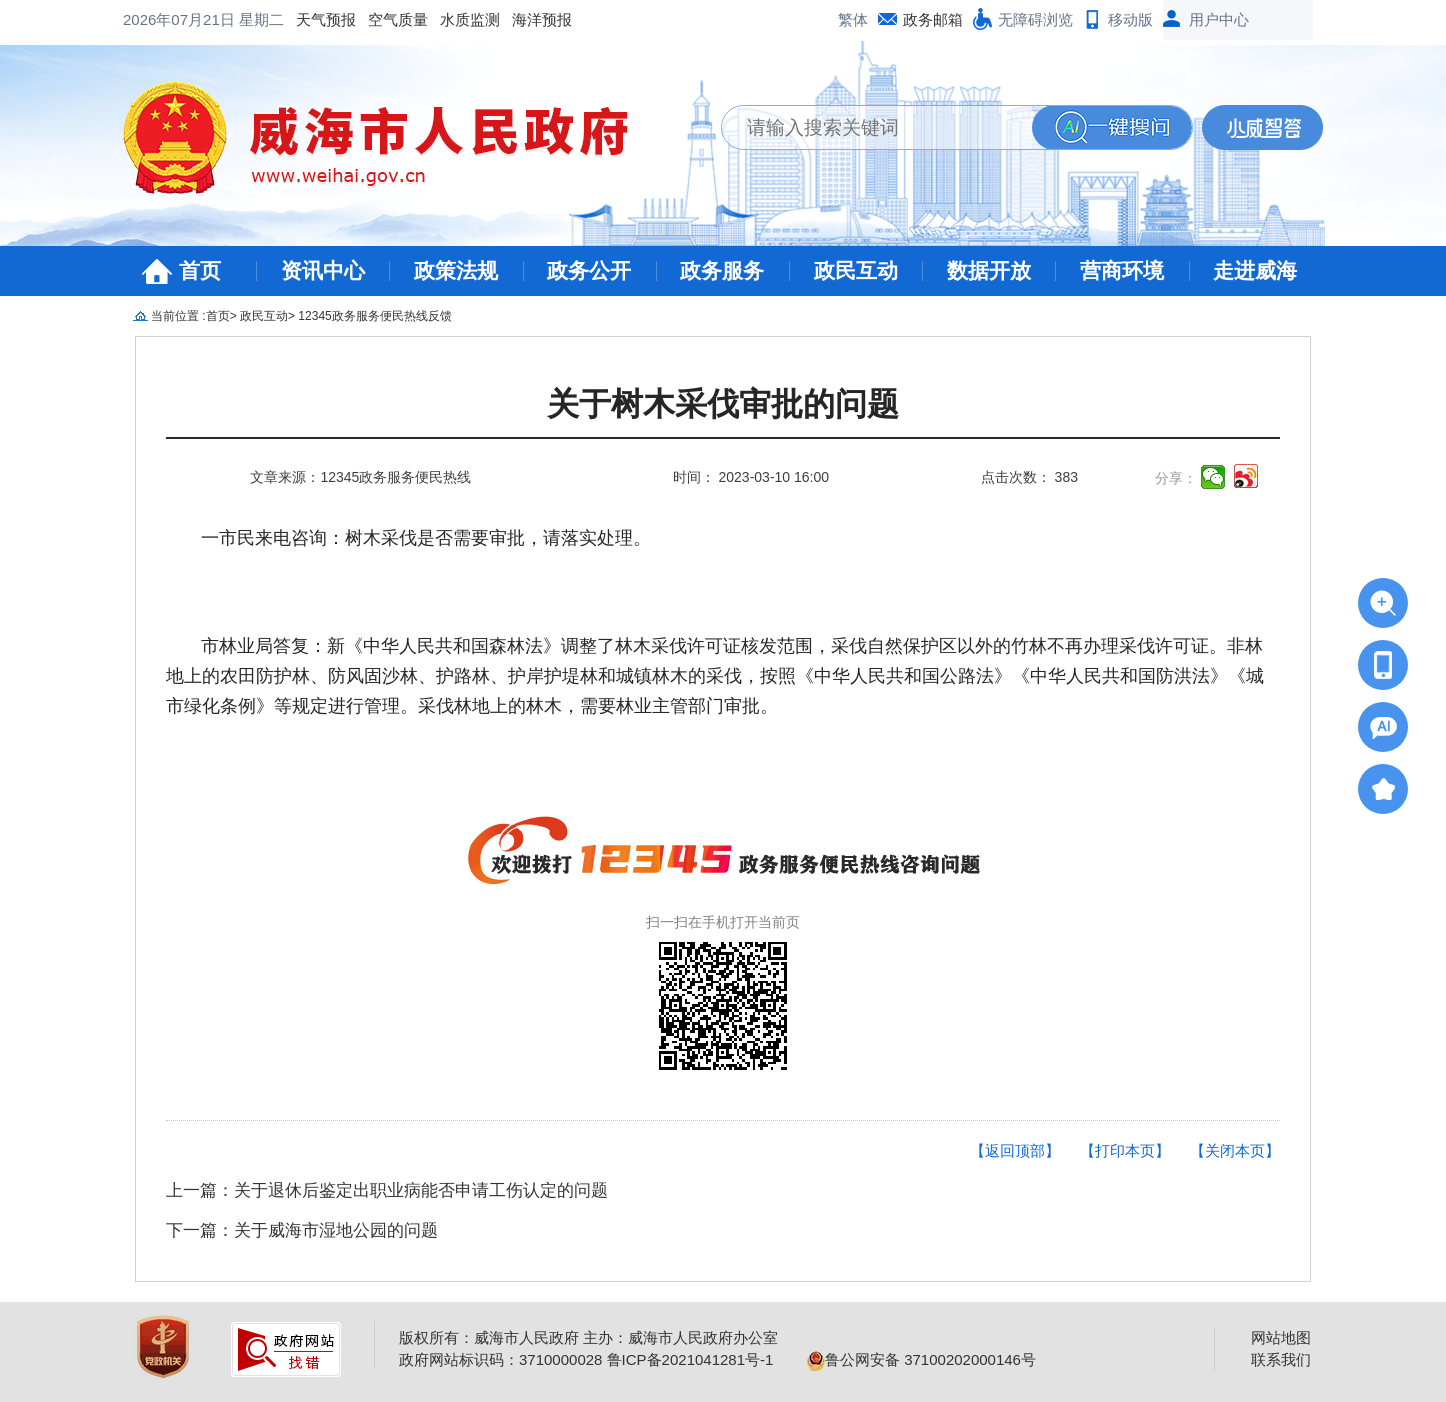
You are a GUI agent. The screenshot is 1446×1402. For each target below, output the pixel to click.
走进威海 (1255, 270)
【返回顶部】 (1015, 1150)
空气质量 (237, 19)
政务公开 (589, 270)
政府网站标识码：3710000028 (500, 1359)
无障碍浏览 (1035, 19)
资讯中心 (323, 270)
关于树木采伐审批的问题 (723, 404)
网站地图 (1281, 1337)
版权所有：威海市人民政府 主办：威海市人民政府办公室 (588, 1337)
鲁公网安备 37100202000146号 (921, 1359)
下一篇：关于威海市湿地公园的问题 (302, 1230)
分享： (1176, 478)
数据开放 (989, 270)
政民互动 (856, 270)
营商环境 (1122, 270)
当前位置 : (178, 316)
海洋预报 (381, 19)
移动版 (1130, 19)
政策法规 (456, 270)
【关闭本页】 (1235, 1150)
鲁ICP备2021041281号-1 (690, 1359)
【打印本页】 (1125, 1150)
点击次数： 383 (1029, 477)
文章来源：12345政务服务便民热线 (360, 477)
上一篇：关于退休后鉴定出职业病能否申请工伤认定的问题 (387, 1190)
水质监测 (309, 19)
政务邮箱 (933, 19)
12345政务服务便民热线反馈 (374, 316)
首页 (200, 270)
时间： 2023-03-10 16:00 (751, 477)
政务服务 (722, 270)
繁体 (853, 19)
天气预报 (165, 19)
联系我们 (1281, 1359)
